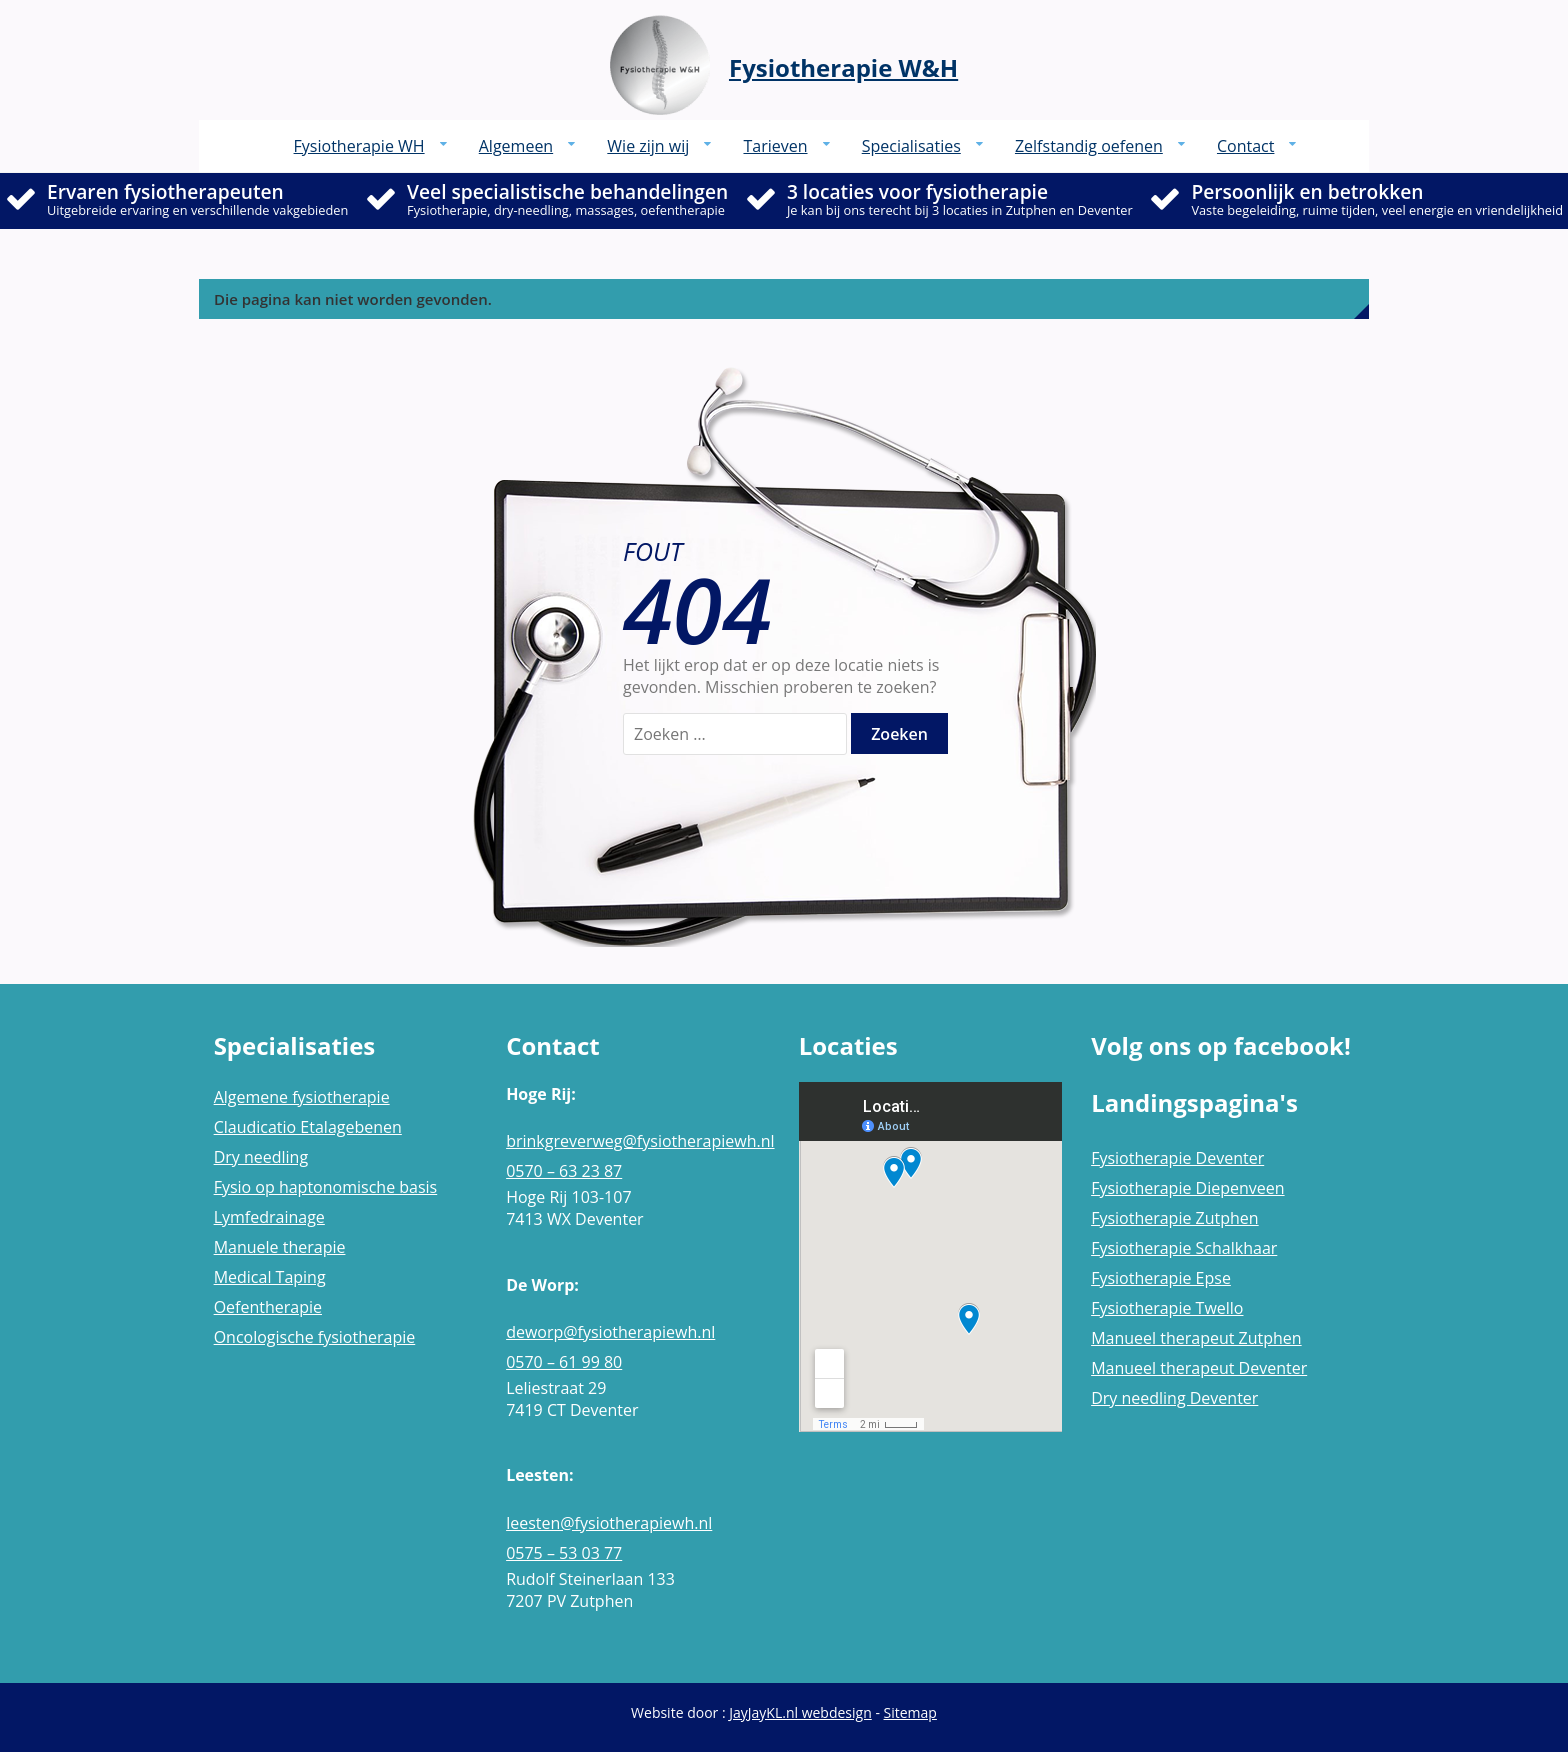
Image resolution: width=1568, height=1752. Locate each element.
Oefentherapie (268, 1307)
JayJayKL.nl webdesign (800, 1712)
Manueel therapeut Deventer (1199, 1368)
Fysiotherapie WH (359, 146)
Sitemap (910, 1712)
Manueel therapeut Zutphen (1196, 1338)
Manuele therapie (280, 1247)
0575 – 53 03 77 (564, 1553)
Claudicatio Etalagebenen (308, 1127)
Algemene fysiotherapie (302, 1097)
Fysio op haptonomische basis (326, 1187)
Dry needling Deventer (1174, 1398)
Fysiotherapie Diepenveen (1187, 1188)
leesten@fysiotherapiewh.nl (609, 1523)
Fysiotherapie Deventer (1177, 1158)
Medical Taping (270, 1277)
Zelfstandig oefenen (1089, 146)
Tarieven (775, 146)
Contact (1245, 146)
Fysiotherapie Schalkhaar (1184, 1248)
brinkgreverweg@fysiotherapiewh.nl (637, 1141)
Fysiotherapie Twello (1167, 1308)
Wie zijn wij (648, 146)
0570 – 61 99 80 (564, 1362)
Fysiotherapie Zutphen (1175, 1218)
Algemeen (516, 146)
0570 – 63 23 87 (564, 1171)
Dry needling (261, 1157)
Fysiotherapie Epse (1161, 1278)
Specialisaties (911, 146)
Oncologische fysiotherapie (315, 1337)
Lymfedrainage (269, 1217)
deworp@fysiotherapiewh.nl (610, 1332)
